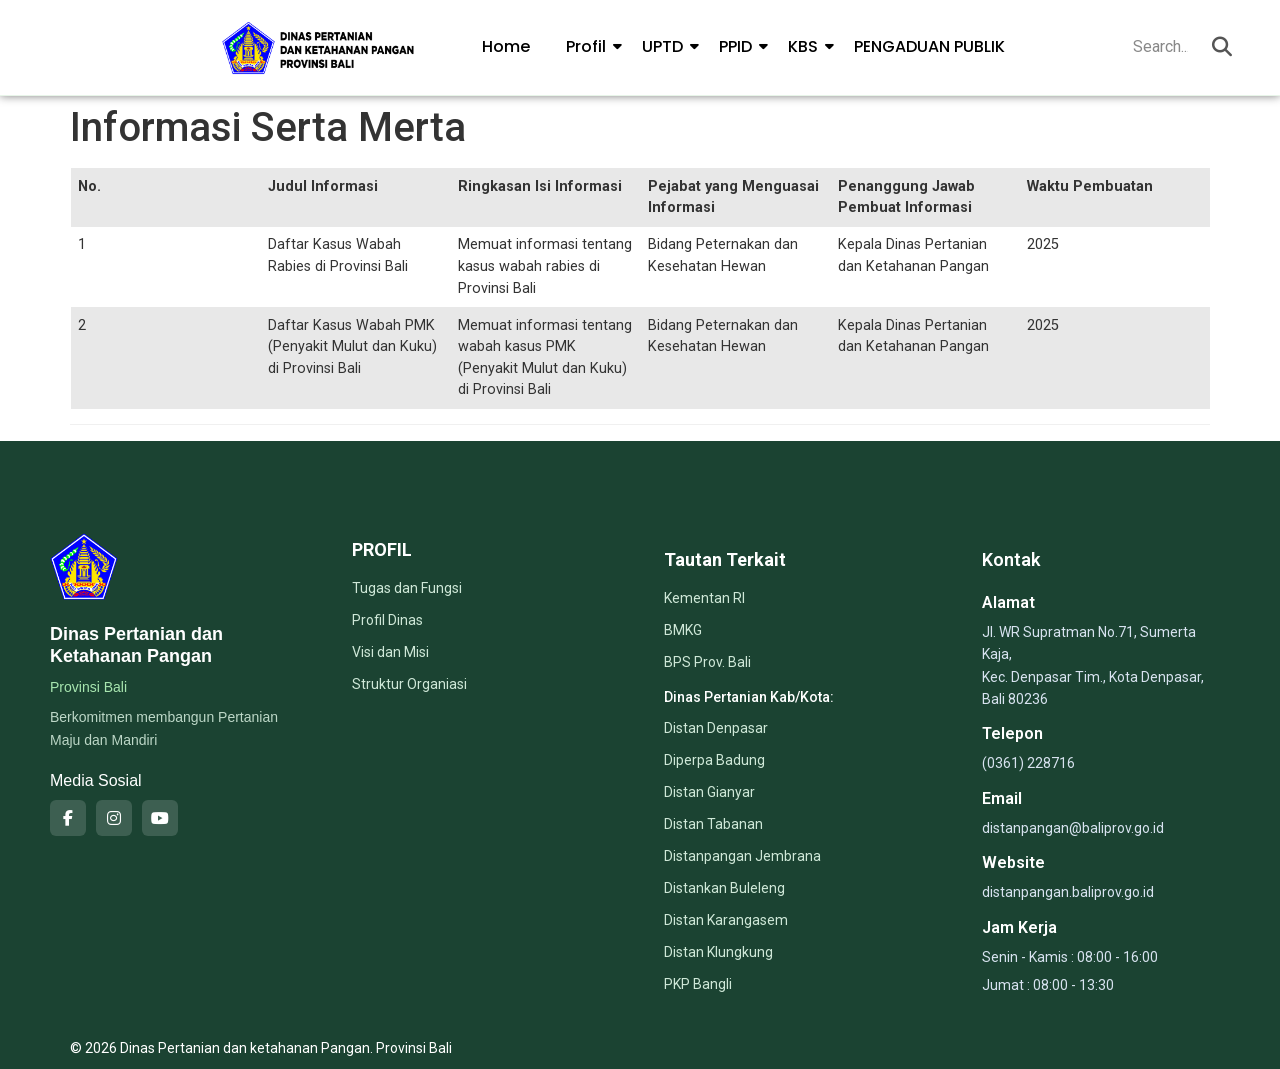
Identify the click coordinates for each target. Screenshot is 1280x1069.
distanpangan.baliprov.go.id (1068, 892)
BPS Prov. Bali (707, 662)
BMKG (683, 630)
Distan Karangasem (726, 920)
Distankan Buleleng (724, 888)
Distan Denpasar (716, 728)
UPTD (666, 46)
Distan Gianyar (709, 792)
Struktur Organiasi (409, 684)
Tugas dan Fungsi (407, 588)
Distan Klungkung (718, 952)
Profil (590, 46)
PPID (739, 46)
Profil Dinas (387, 620)
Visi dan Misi (390, 652)
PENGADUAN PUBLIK (929, 46)
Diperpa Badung (714, 760)
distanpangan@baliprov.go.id (1073, 828)
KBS (807, 46)
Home (506, 46)
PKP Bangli (698, 984)
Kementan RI (704, 598)
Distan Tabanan (713, 824)
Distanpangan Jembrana (742, 856)
